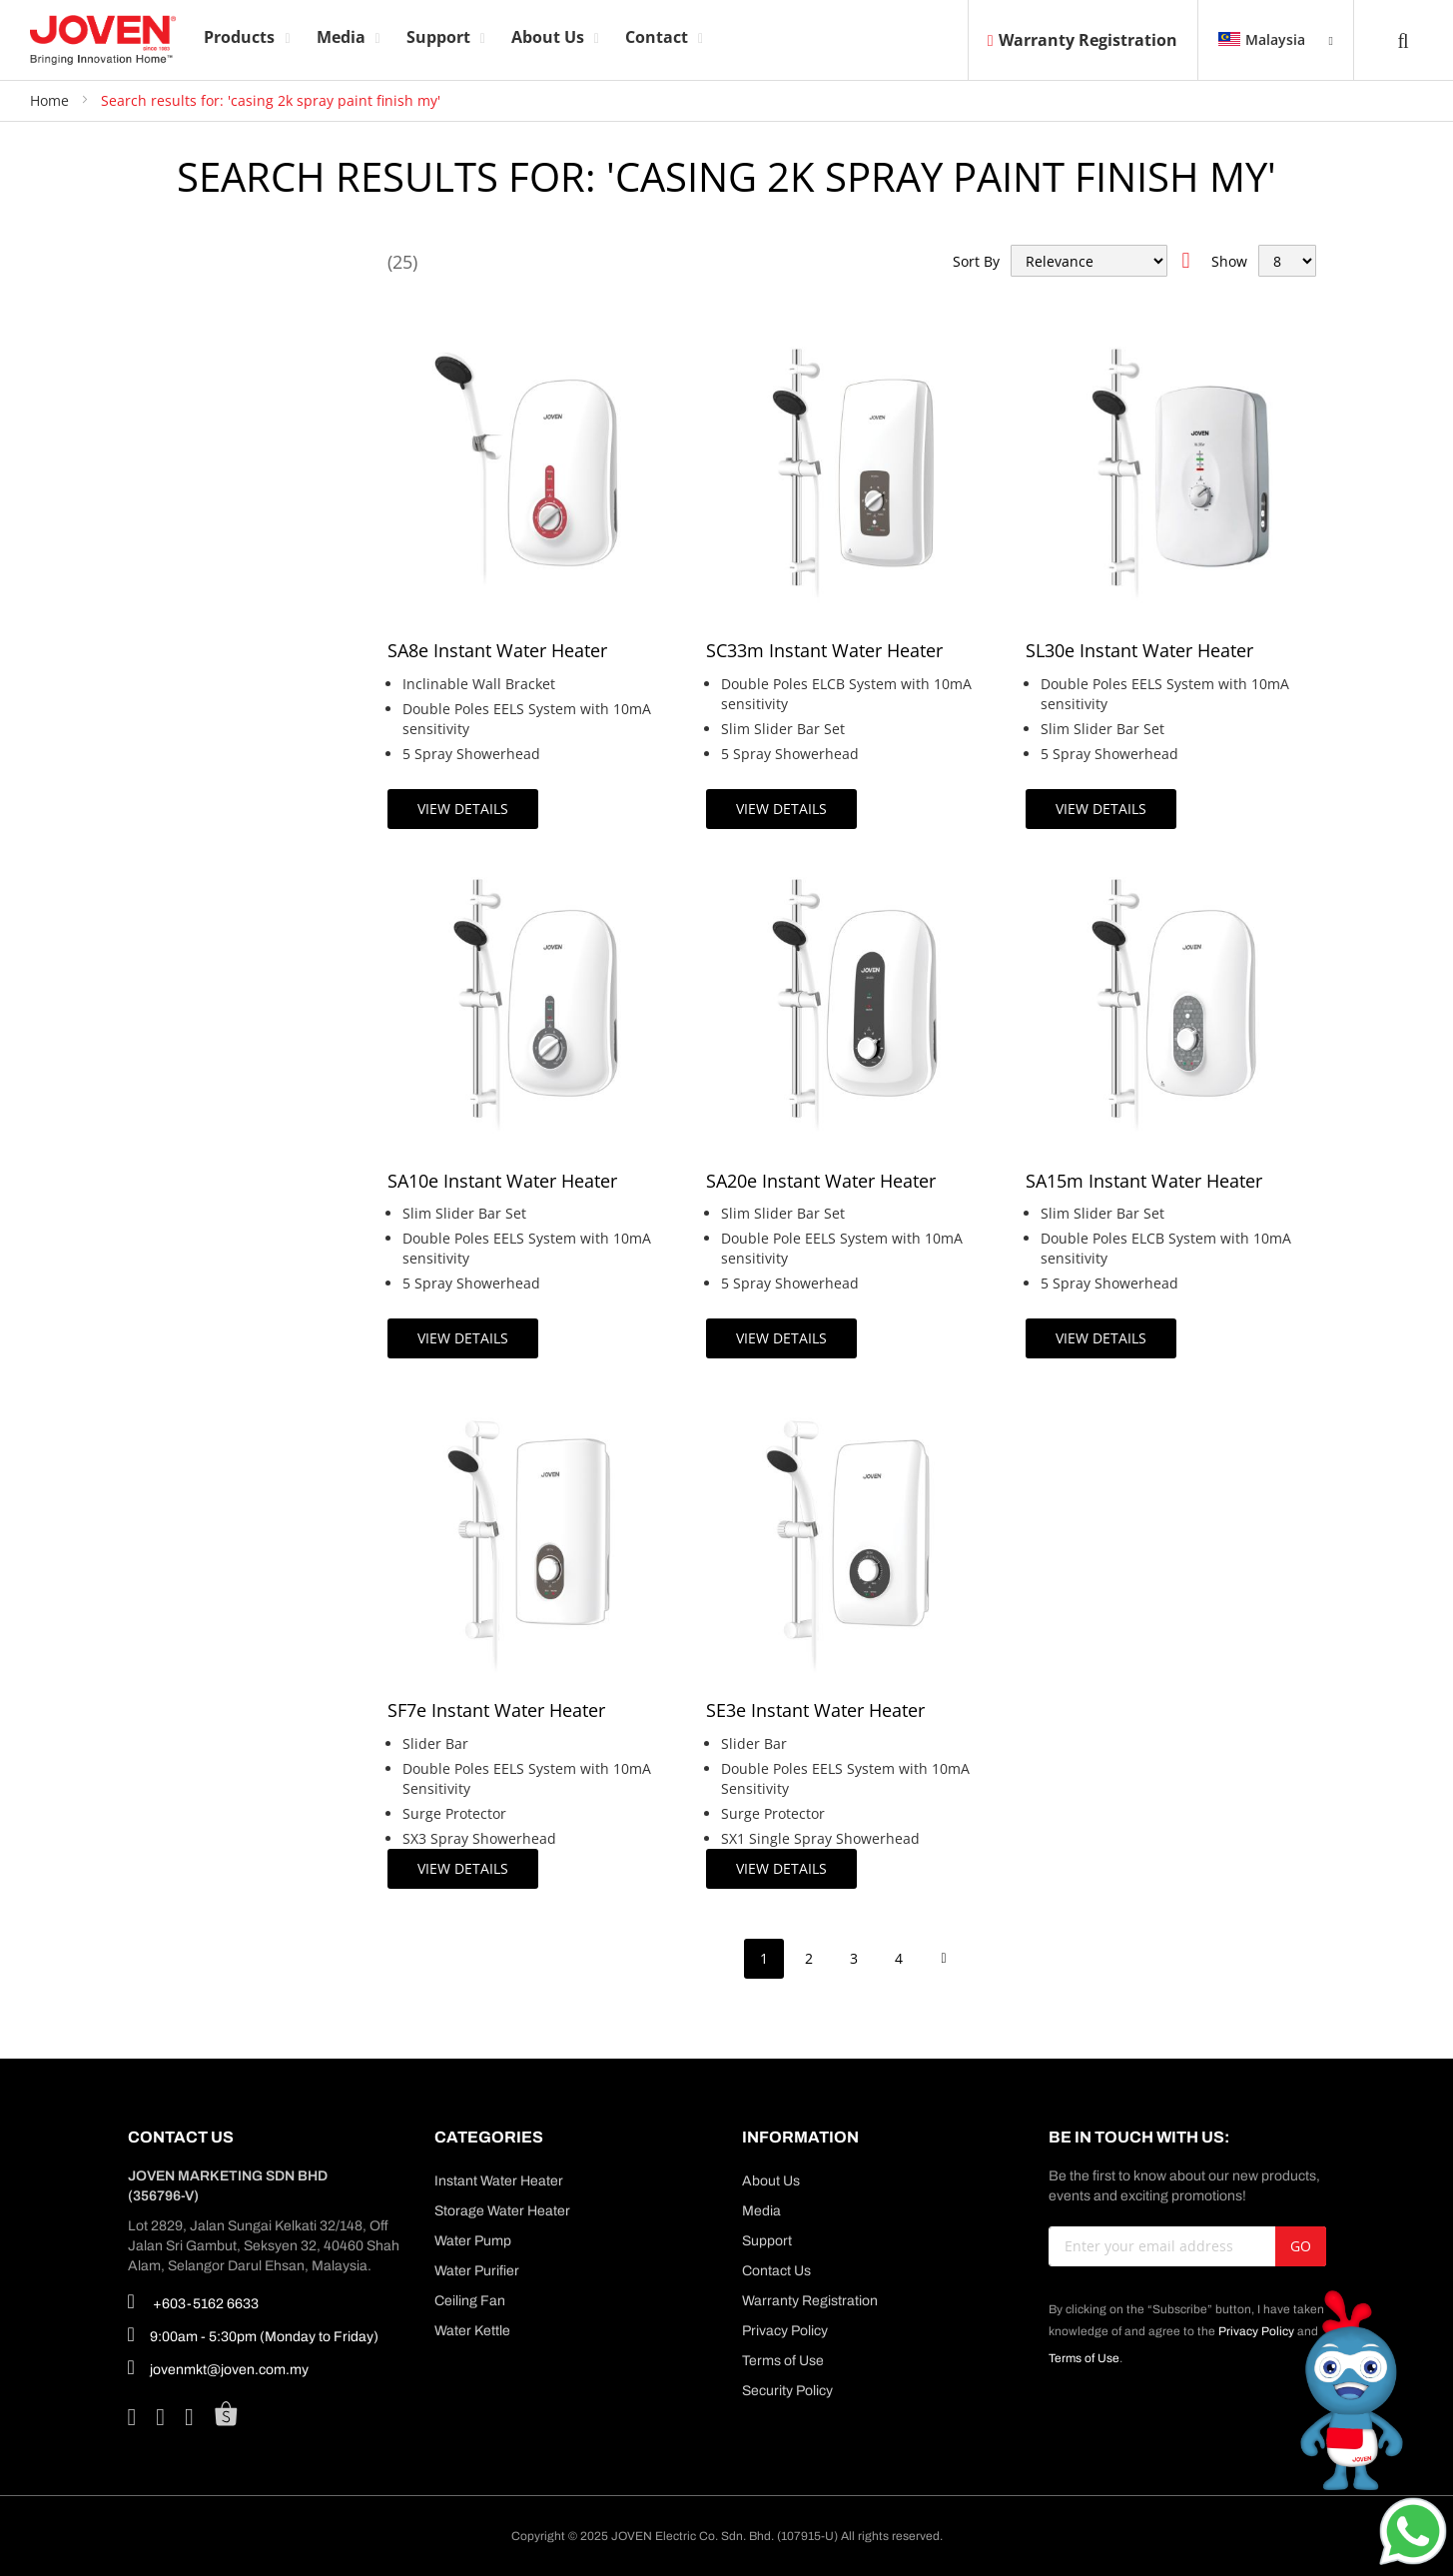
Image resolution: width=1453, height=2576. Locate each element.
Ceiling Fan (469, 2300)
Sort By (976, 261)
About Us (771, 2180)
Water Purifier (476, 2270)
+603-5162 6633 (193, 2301)
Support (767, 2240)
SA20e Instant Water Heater (821, 1181)
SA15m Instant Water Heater (1144, 1181)
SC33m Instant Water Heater (824, 650)
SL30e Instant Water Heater (1139, 650)
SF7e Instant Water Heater (496, 1710)
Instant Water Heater (498, 2180)
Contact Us (776, 2270)
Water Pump (472, 2240)
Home (51, 100)
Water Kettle (472, 2330)
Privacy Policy (785, 2330)
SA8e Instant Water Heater (497, 650)
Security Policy (787, 2390)
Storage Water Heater (502, 2210)
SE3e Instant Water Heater (815, 1710)
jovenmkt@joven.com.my (218, 2367)
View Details (462, 808)
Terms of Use (783, 2360)
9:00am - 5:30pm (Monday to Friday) (253, 2334)
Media (761, 2210)
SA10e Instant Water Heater (502, 1181)
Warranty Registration (1082, 40)
